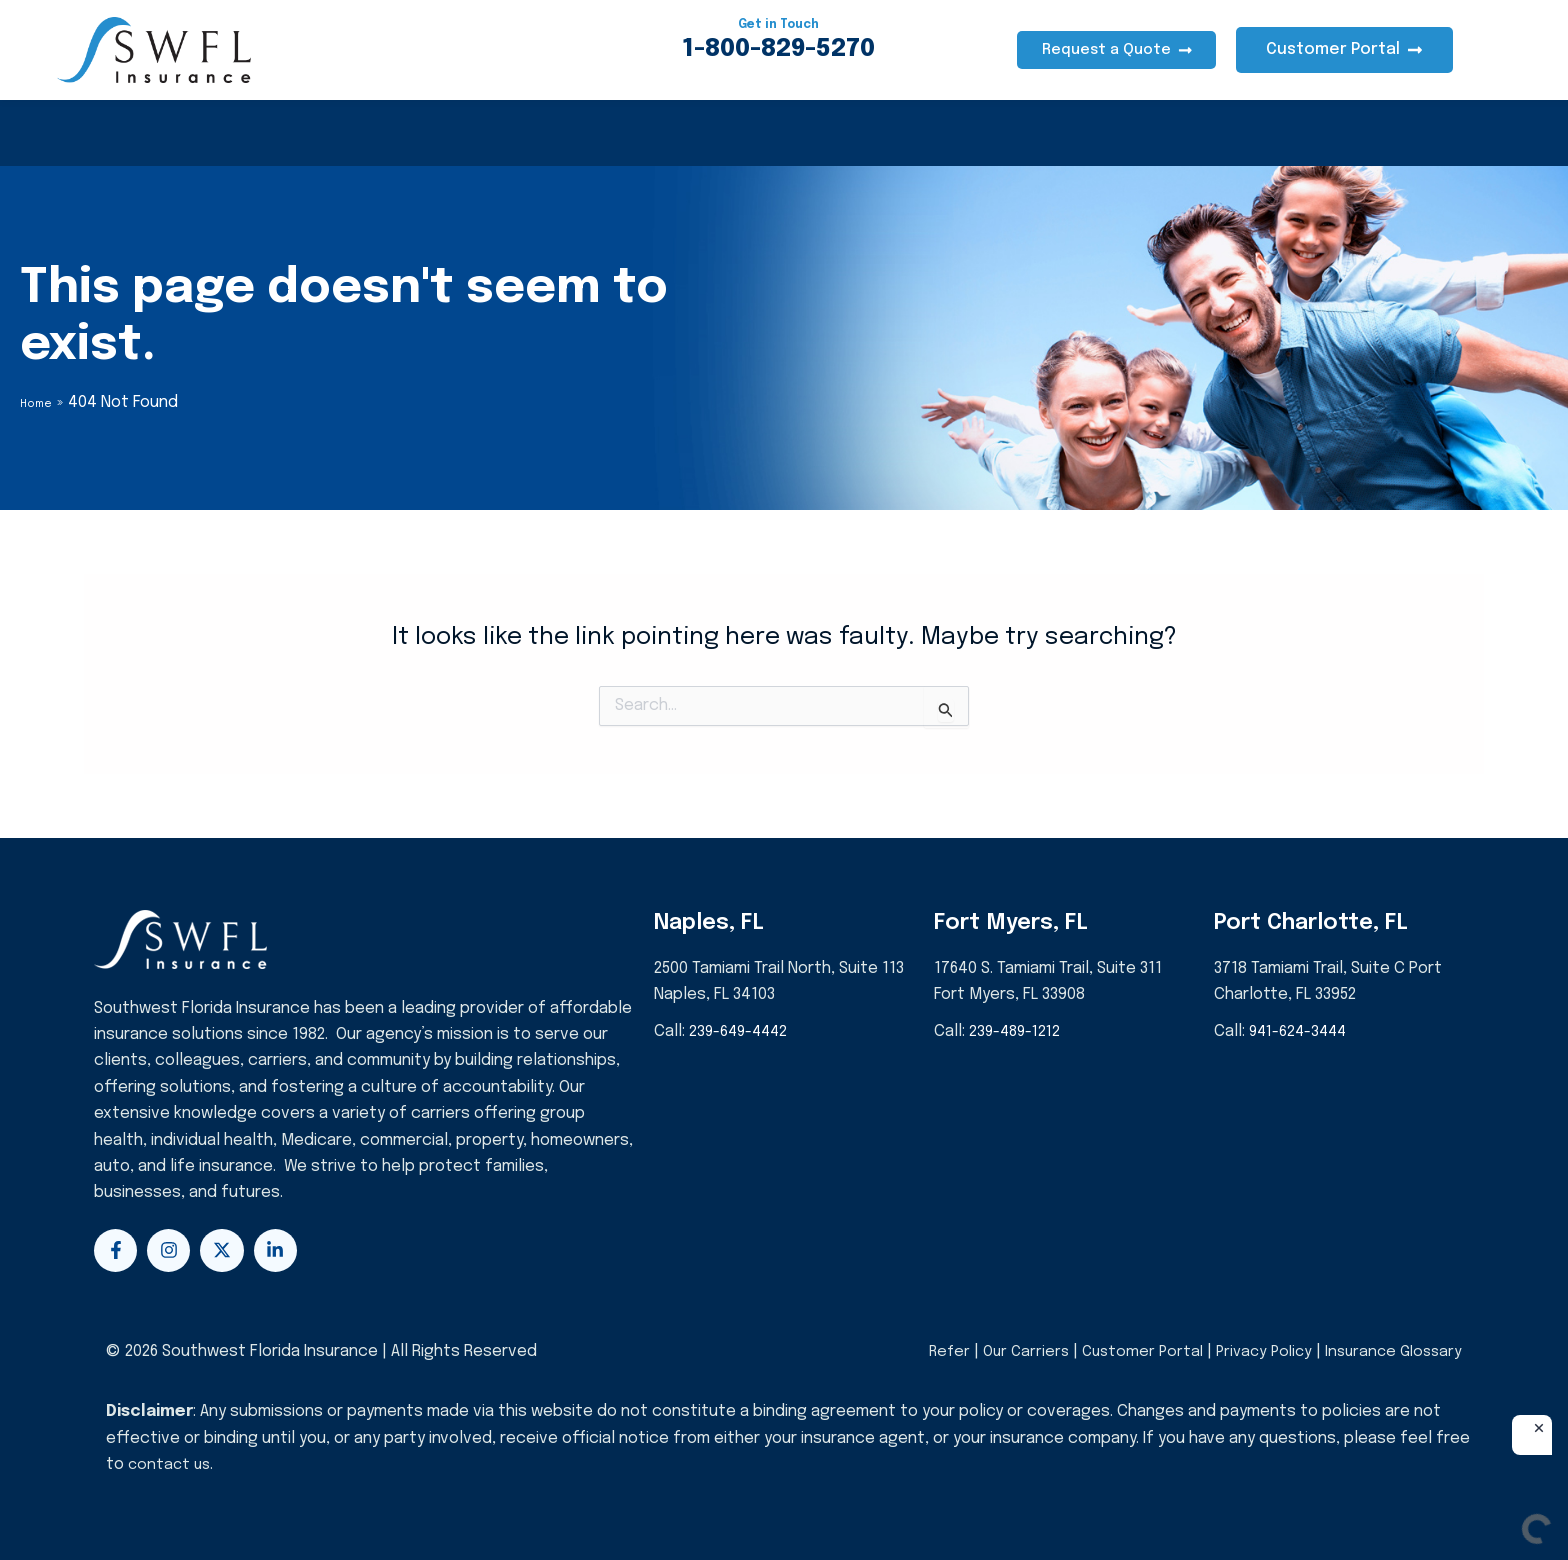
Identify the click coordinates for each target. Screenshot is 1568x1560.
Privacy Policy (1255, 1351)
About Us (674, 132)
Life (570, 132)
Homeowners (239, 132)
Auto (361, 132)
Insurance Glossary (1390, 1351)
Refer (928, 1351)
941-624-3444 (1302, 1031)
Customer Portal (1129, 1351)
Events (789, 132)
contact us (171, 1464)
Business (468, 132)
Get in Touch (779, 23)
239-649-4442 (742, 1031)
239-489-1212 (1018, 1031)
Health (109, 132)
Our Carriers (1010, 1351)
